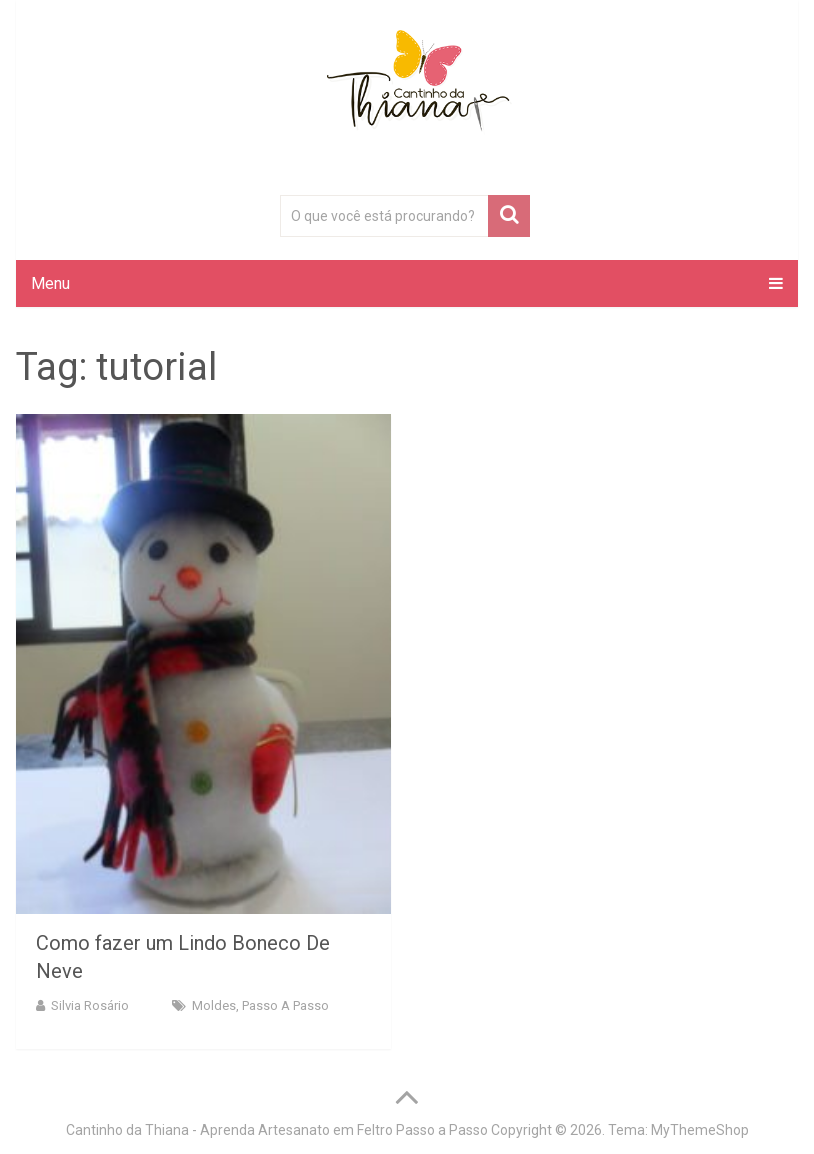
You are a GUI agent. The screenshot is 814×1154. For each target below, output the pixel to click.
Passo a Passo (285, 1005)
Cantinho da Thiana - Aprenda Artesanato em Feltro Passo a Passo (277, 1130)
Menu (50, 283)
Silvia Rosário (90, 1005)
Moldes (214, 1005)
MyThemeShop (700, 1130)
